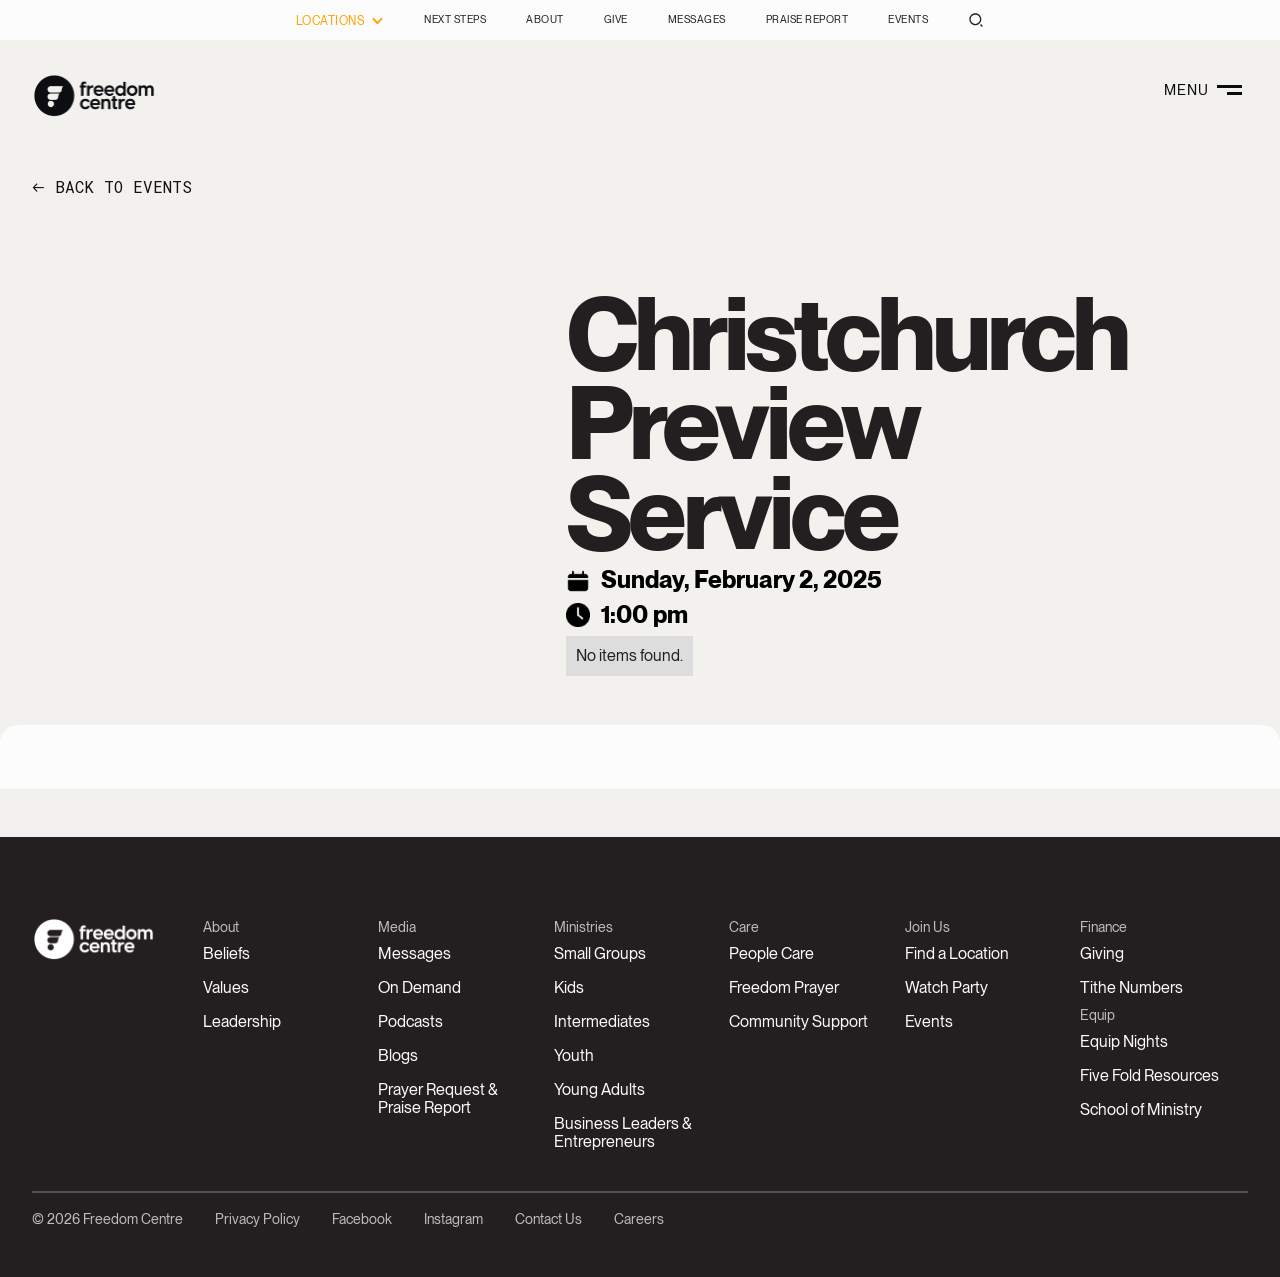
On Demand (419, 987)
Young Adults (599, 1089)
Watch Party (946, 987)
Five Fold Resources (1149, 1075)
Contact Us (548, 1219)
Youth (574, 1055)
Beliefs (226, 953)
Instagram (453, 1219)
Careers (639, 1219)
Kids (569, 987)
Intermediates (602, 1021)
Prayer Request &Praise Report (438, 1098)
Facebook (362, 1219)
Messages (414, 953)
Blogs (398, 1055)
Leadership (242, 1021)
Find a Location (957, 953)
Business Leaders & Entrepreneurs (623, 1132)
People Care (771, 953)
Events (929, 1021)
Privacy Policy (257, 1219)
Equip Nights (1124, 1041)
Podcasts (410, 1021)
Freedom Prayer (784, 987)
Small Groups (600, 953)
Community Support (798, 1021)
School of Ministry (1141, 1109)
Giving (1102, 953)
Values (226, 987)
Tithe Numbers (1131, 987)
